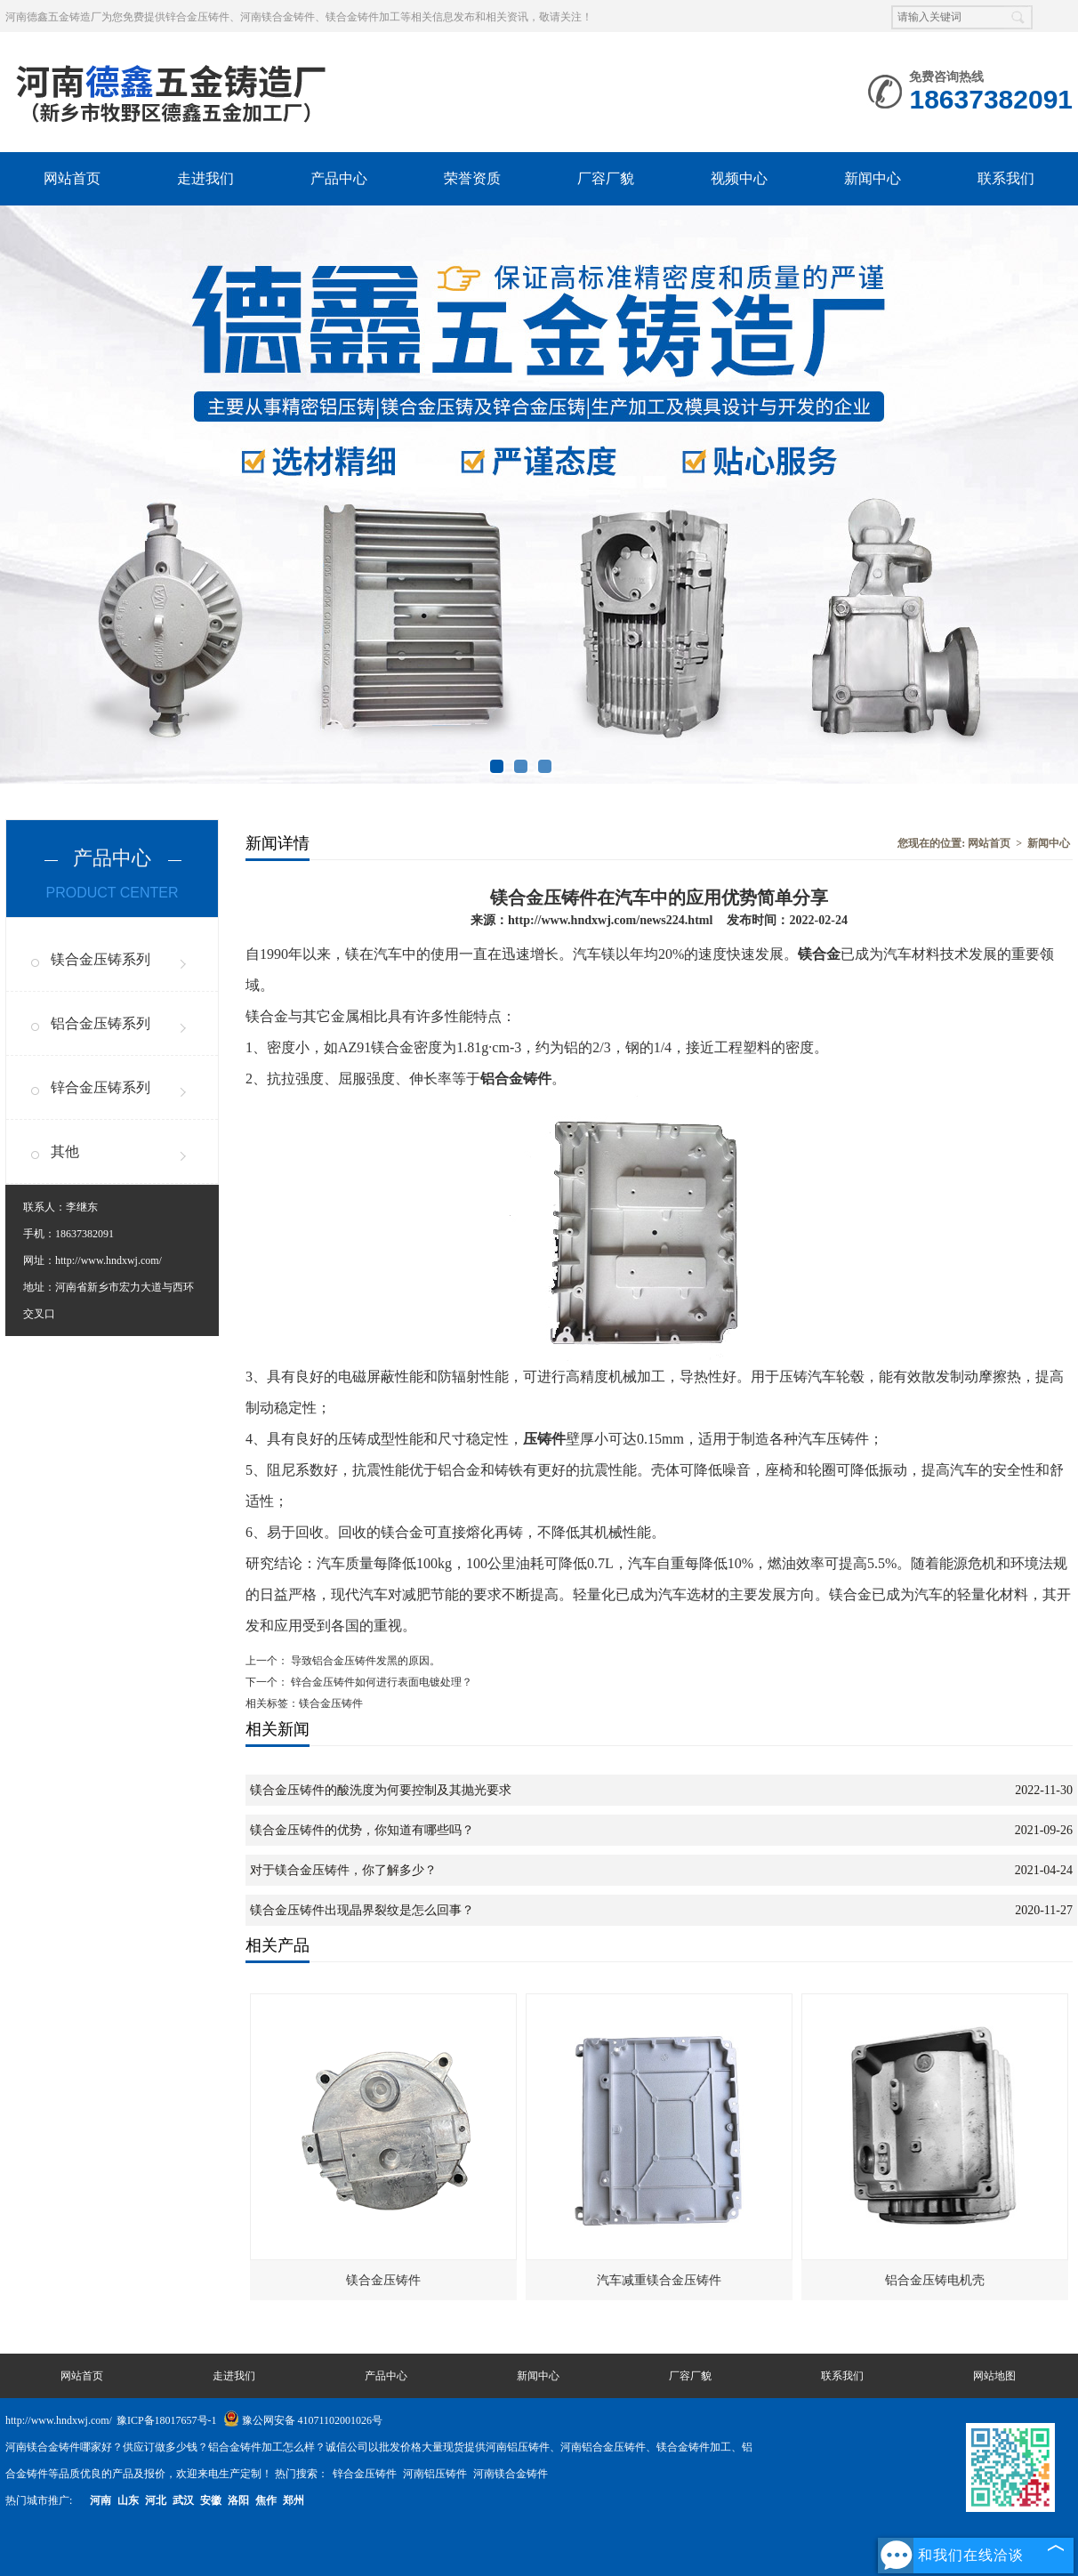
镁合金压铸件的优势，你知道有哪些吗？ (362, 1830)
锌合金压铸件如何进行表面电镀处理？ (380, 1682)
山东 (128, 2500)
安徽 (210, 2500)
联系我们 (1005, 178)
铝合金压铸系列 (100, 1023)
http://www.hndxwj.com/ (108, 1260)
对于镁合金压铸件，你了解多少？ (343, 1870)
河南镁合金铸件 (510, 2473)
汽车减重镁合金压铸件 (659, 2280)
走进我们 (205, 178)
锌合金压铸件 (366, 2473)
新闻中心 (872, 178)
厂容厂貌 (605, 178)
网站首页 (72, 178)
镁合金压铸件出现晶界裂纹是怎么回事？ (362, 1910)
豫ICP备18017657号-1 (167, 2420)
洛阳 (238, 2500)
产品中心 (338, 178)
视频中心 (739, 178)
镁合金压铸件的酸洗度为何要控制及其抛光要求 (380, 1790)
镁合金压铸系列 (100, 959)
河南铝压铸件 (436, 2473)
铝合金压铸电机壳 (935, 2280)
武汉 (183, 2500)
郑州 (293, 2500)
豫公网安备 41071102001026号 (303, 2420)
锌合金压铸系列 (100, 1087)
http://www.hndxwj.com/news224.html (610, 920)
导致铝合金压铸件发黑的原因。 (364, 1660)
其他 (65, 1151)
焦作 (266, 2500)
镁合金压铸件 (383, 2280)
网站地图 (994, 2376)
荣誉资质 (472, 178)
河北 (155, 2500)
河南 (100, 2500)
